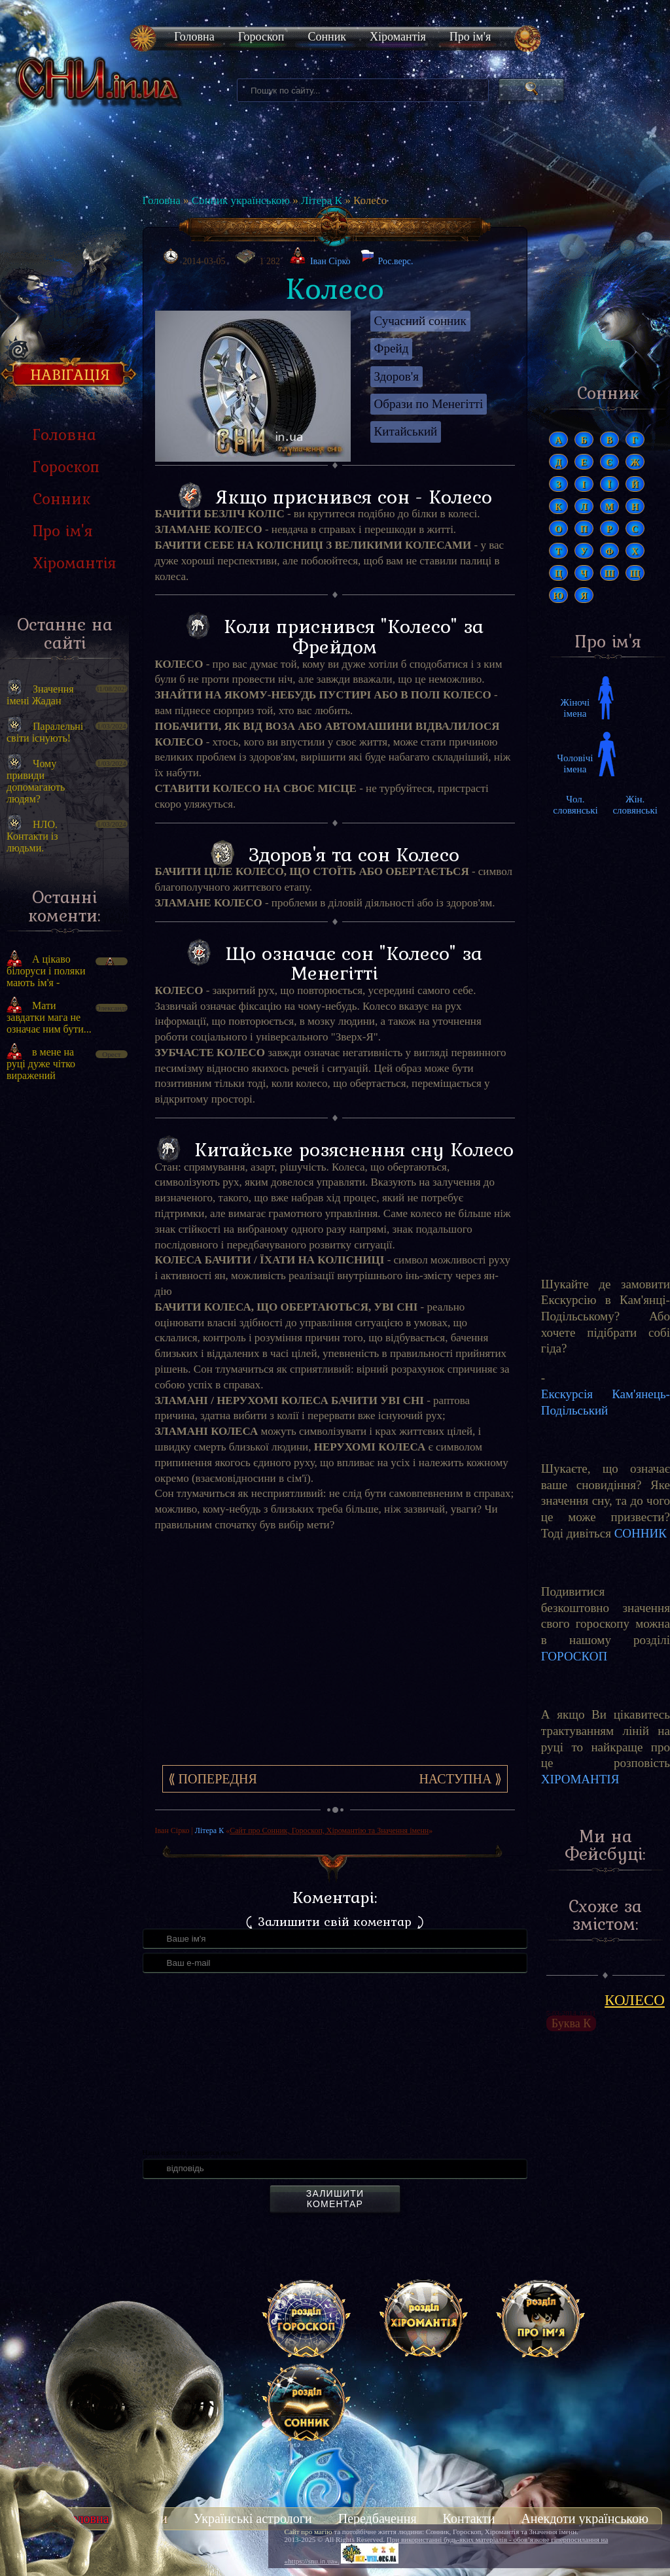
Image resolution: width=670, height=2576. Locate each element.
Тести (151, 2518)
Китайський (406, 431)
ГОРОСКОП (574, 1656)
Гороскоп (261, 36)
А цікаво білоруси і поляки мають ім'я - (46, 970)
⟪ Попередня (212, 1779)
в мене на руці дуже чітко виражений (41, 1063)
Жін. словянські (634, 805)
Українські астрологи (253, 2518)
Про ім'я (470, 36)
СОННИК (640, 1533)
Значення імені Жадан (40, 694)
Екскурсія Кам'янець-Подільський (605, 1402)
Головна (194, 36)
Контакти (469, 2518)
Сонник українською (241, 200)
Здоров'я (396, 376)
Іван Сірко (330, 261)
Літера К (321, 200)
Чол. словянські (575, 805)
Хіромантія (398, 36)
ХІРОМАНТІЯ (580, 1779)
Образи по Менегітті (429, 404)
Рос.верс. (387, 257)
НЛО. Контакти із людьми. (32, 836)
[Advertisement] (64, 1313)
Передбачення (377, 2518)
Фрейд (391, 348)
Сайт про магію (308, 2531)
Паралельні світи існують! (45, 732)
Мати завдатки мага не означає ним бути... (49, 1017)
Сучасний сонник (420, 321)
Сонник (327, 36)
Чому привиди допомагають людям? (36, 781)
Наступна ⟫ (460, 1779)
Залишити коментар (335, 2198)
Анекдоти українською (584, 2518)
